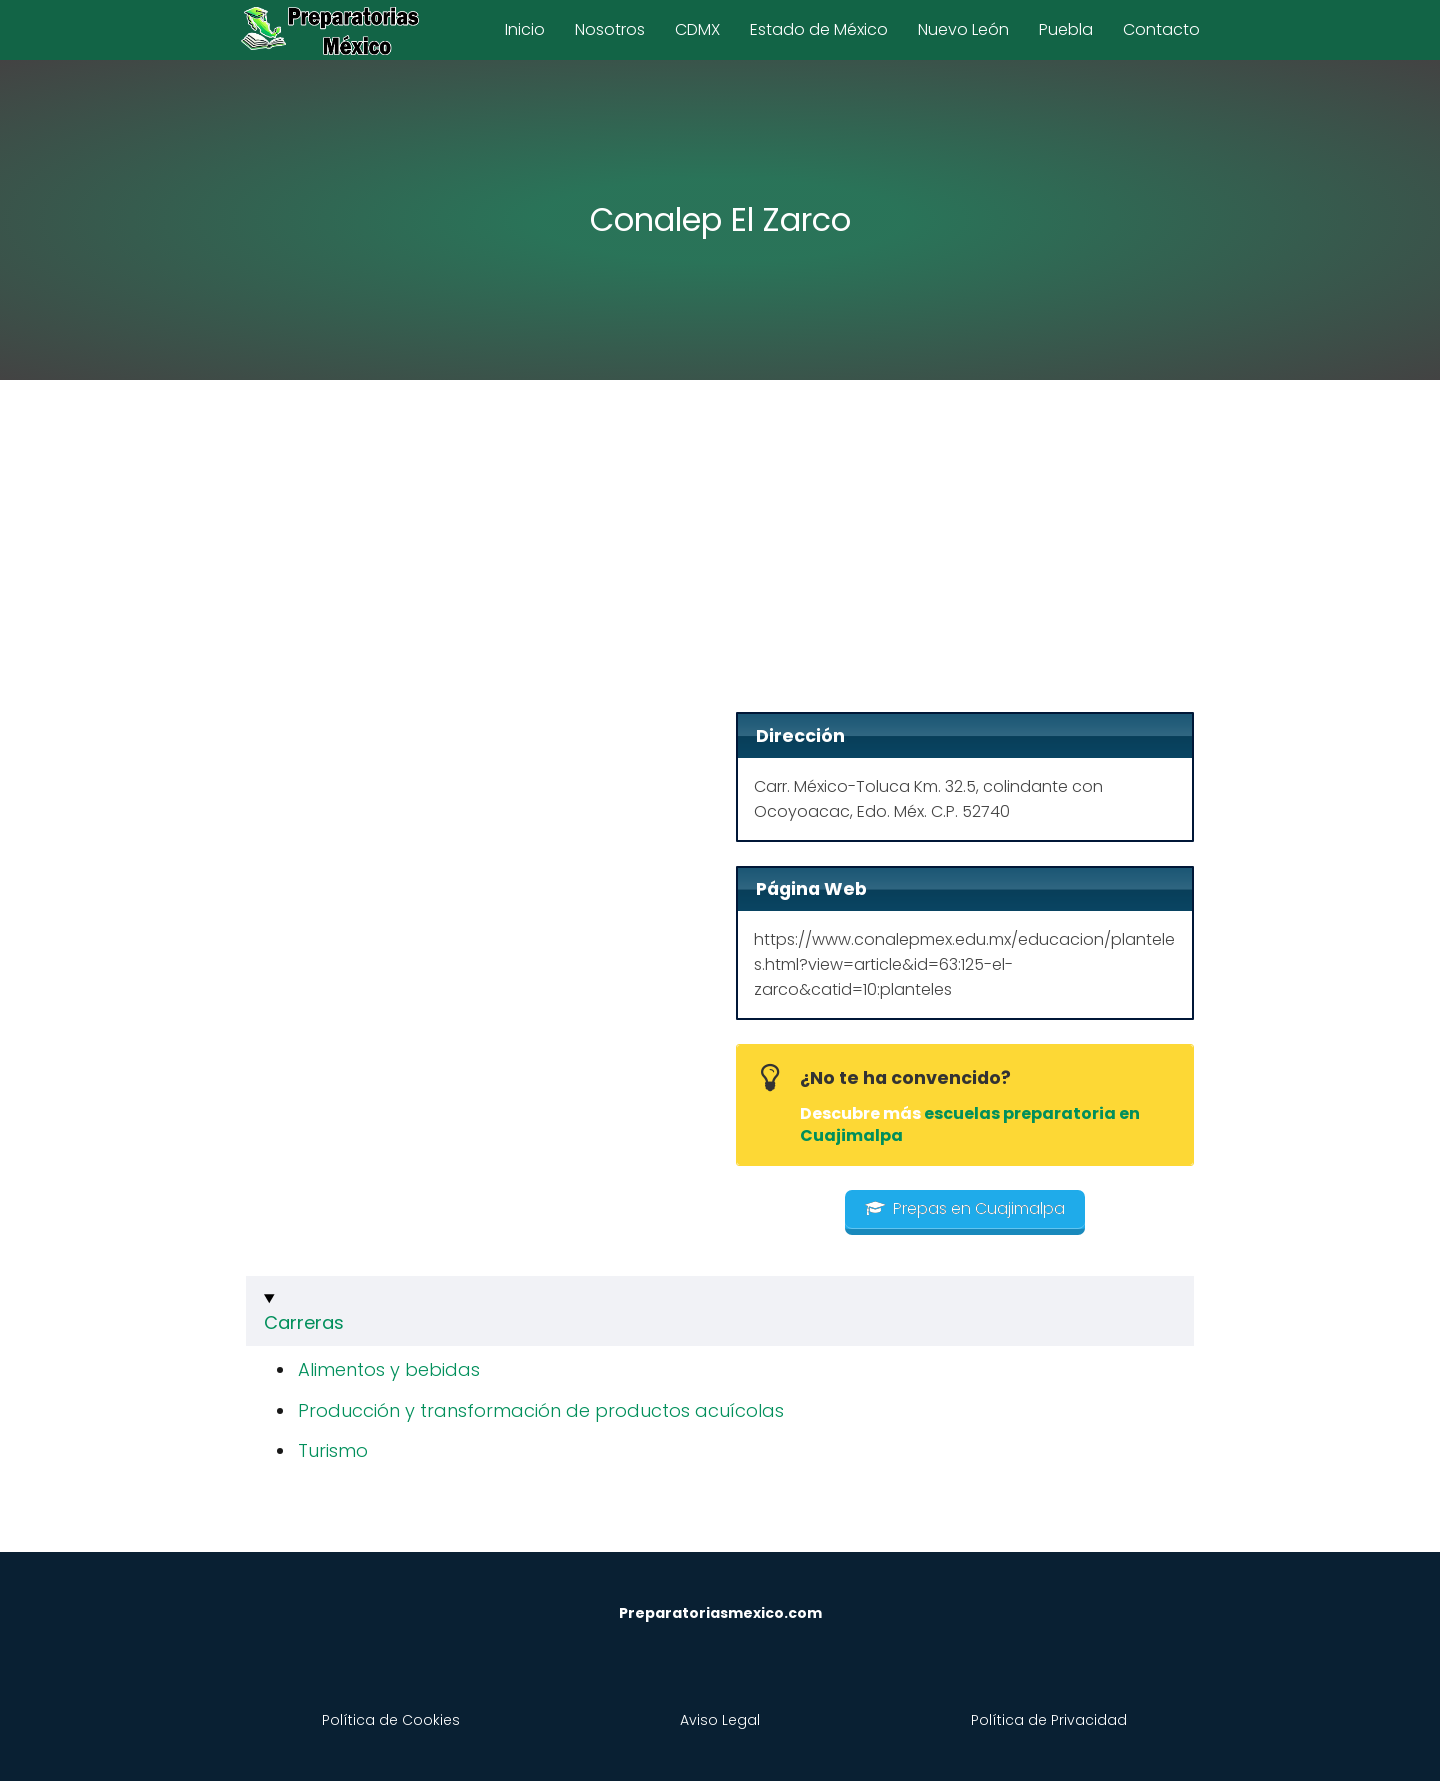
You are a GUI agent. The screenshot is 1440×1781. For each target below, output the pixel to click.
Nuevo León (963, 29)
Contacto (1161, 29)
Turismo (333, 1450)
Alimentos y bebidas (389, 1369)
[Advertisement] (720, 552)
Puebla (1066, 29)
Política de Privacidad (1049, 1720)
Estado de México (819, 29)
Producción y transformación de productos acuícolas (541, 1410)
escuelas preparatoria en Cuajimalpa (970, 1124)
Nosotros (610, 29)
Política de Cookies (391, 1720)
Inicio (525, 29)
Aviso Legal (720, 1720)
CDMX (697, 29)
